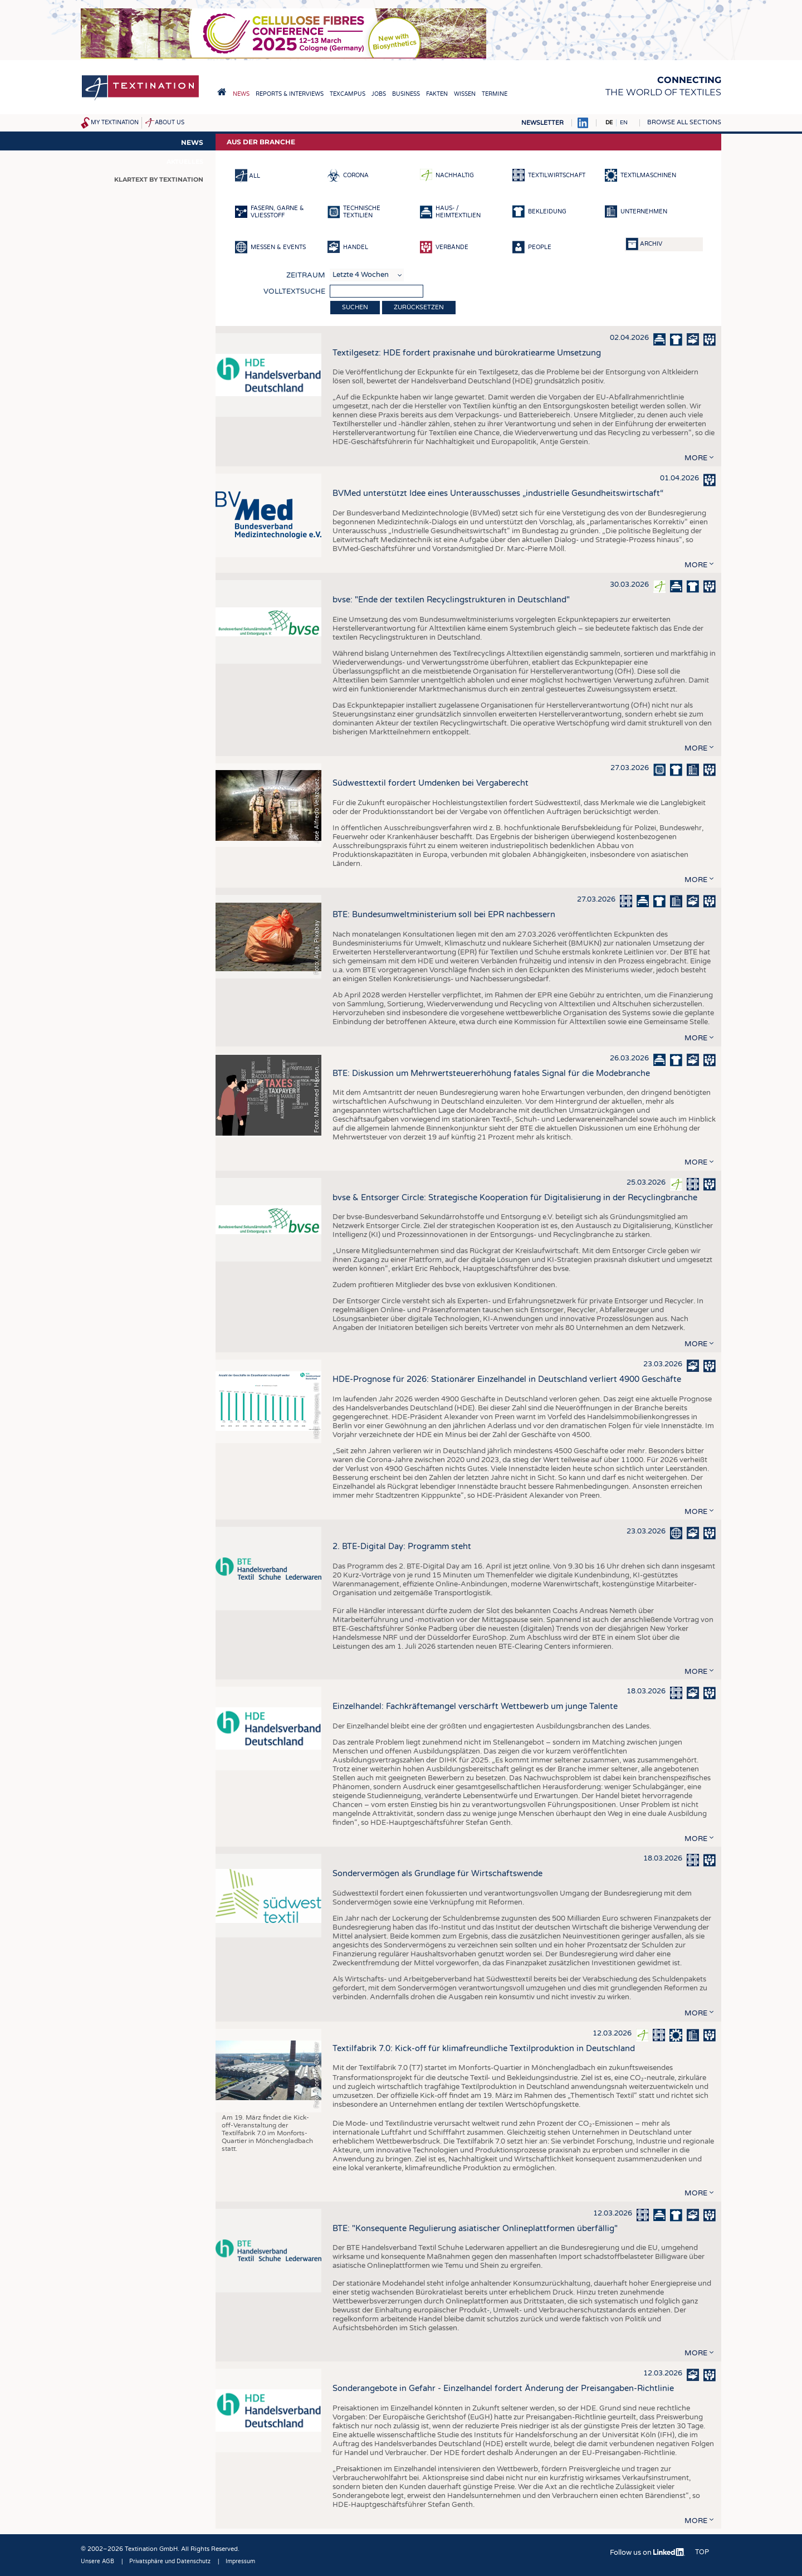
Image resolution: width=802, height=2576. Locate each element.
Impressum (240, 2561)
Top (702, 2552)
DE (609, 122)
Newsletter (542, 122)
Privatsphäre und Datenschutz (170, 2561)
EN (624, 122)
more (695, 458)
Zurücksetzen (419, 307)
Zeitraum (305, 275)
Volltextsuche (294, 291)
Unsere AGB (97, 2561)
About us (169, 122)
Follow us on (647, 2552)
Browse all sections (684, 122)
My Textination (115, 122)
